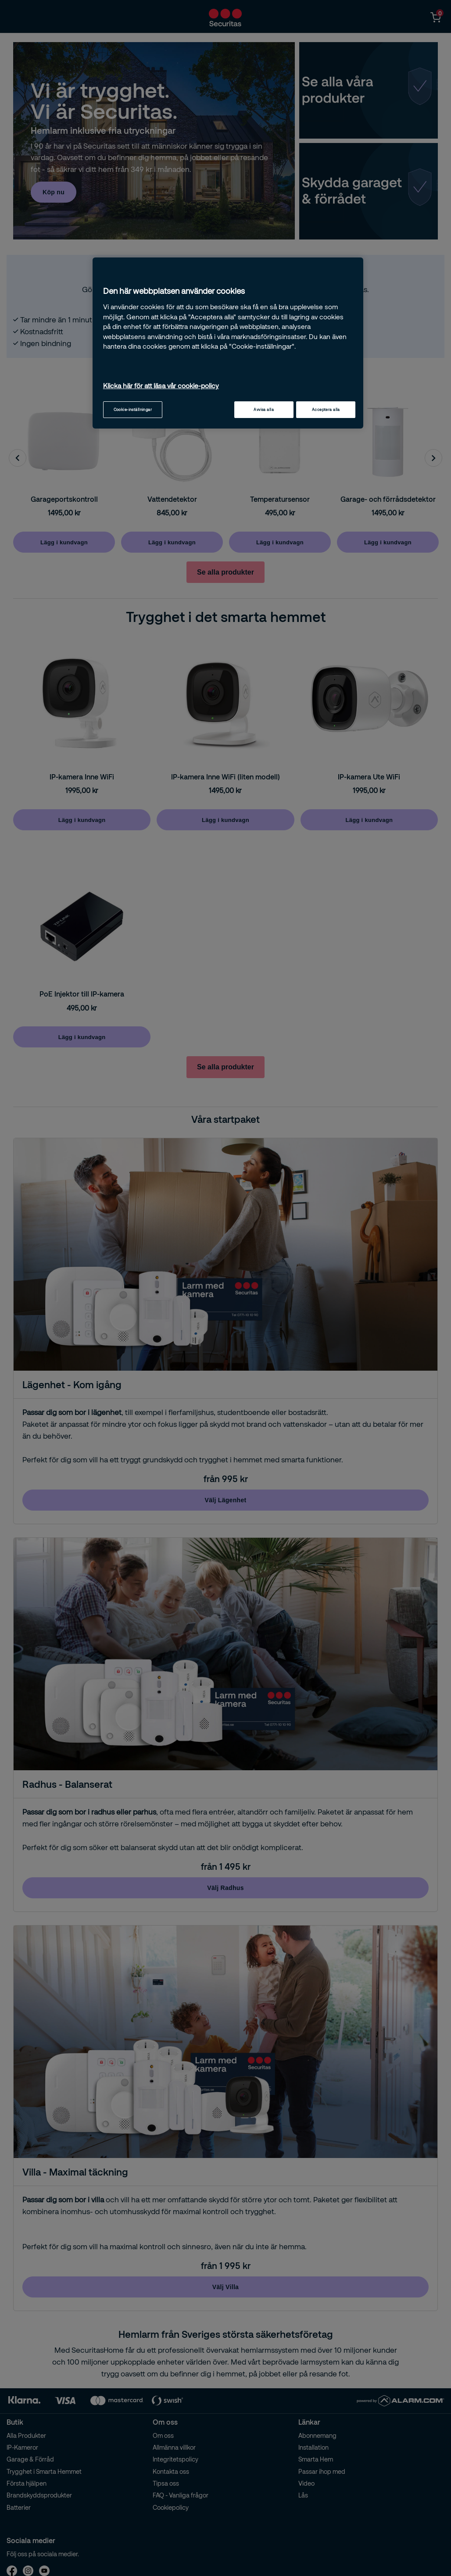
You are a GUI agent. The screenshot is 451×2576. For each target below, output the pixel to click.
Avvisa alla (264, 409)
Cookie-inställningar (133, 409)
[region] (228, 343)
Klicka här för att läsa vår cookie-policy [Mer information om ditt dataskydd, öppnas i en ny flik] (161, 385)
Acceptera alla (326, 409)
